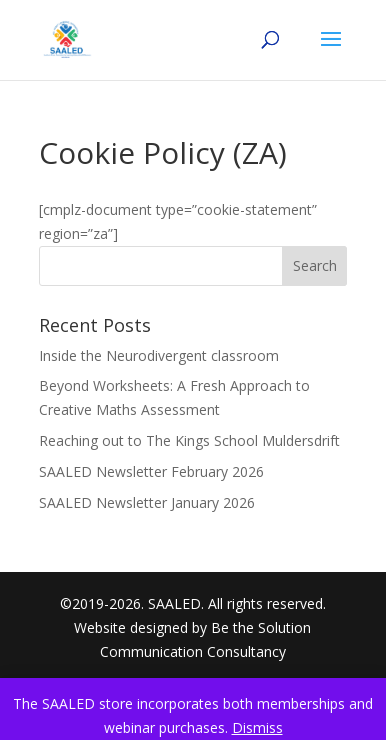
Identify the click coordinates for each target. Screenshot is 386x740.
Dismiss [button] (257, 727)
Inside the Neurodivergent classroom (159, 355)
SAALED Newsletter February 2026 (151, 471)
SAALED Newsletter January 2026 (147, 502)
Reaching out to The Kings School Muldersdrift (189, 440)
